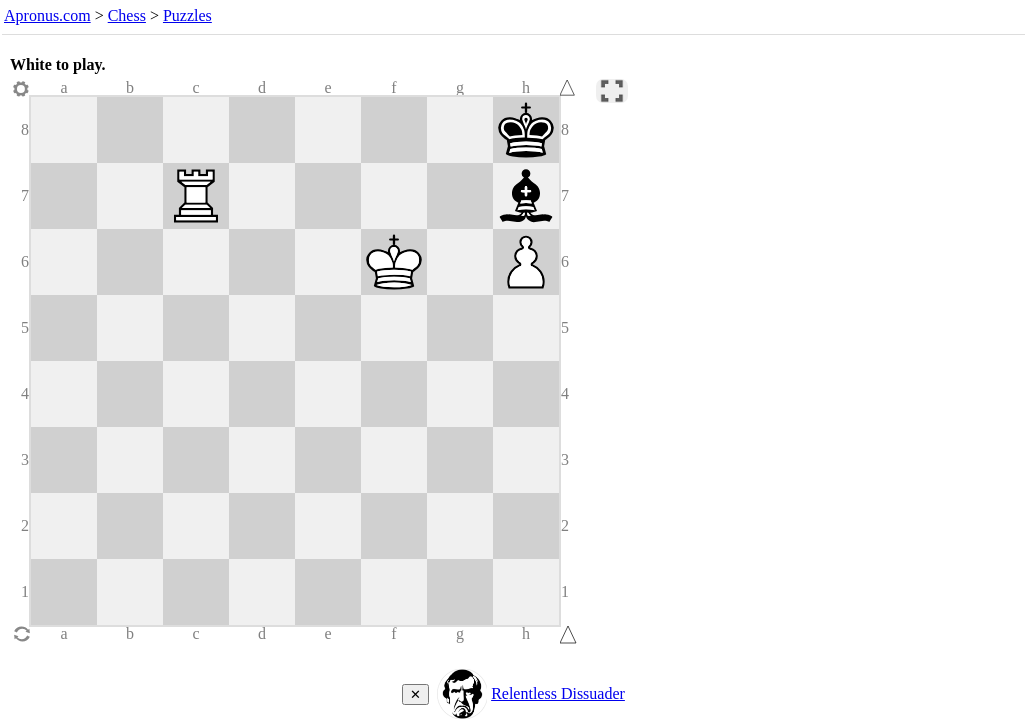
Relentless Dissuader (558, 693)
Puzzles (187, 15)
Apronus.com (47, 15)
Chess (127, 15)
